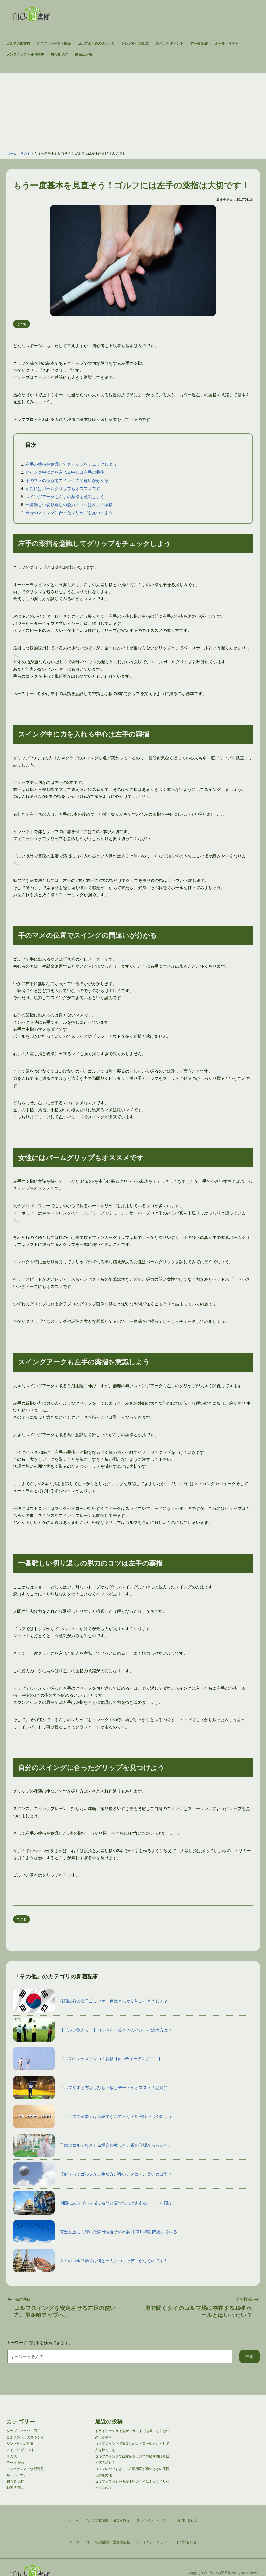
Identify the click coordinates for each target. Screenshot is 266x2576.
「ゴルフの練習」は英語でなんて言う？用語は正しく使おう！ (94, 2116)
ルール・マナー (226, 43)
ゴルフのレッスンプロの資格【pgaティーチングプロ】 (87, 2058)
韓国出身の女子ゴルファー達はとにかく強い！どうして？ (90, 2001)
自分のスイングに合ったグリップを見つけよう (69, 513)
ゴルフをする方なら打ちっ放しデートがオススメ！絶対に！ (92, 2087)
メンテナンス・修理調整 (25, 54)
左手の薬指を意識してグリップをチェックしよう (71, 464)
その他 (25, 153)
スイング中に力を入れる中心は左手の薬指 (64, 472)
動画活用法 (83, 54)
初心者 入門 (59, 54)
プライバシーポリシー (153, 2542)
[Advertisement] (133, 109)
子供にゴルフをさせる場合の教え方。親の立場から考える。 (92, 2145)
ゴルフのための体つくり (96, 43)
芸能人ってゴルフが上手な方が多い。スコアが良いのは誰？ (92, 2174)
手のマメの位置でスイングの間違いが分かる (67, 480)
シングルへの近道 (135, 43)
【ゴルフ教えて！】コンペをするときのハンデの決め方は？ (92, 2030)
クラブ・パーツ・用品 (54, 43)
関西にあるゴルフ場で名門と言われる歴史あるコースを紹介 (92, 2203)
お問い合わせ (186, 2542)
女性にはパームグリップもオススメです (62, 488)
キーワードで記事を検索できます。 (39, 2343)
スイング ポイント (170, 43)
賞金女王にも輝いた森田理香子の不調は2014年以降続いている (95, 2231)
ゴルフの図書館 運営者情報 (108, 2542)
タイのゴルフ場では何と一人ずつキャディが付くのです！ (90, 2260)
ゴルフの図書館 (18, 43)
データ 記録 (199, 43)
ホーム (11, 153)
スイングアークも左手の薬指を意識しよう (64, 496)
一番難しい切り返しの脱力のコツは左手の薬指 (69, 505)
